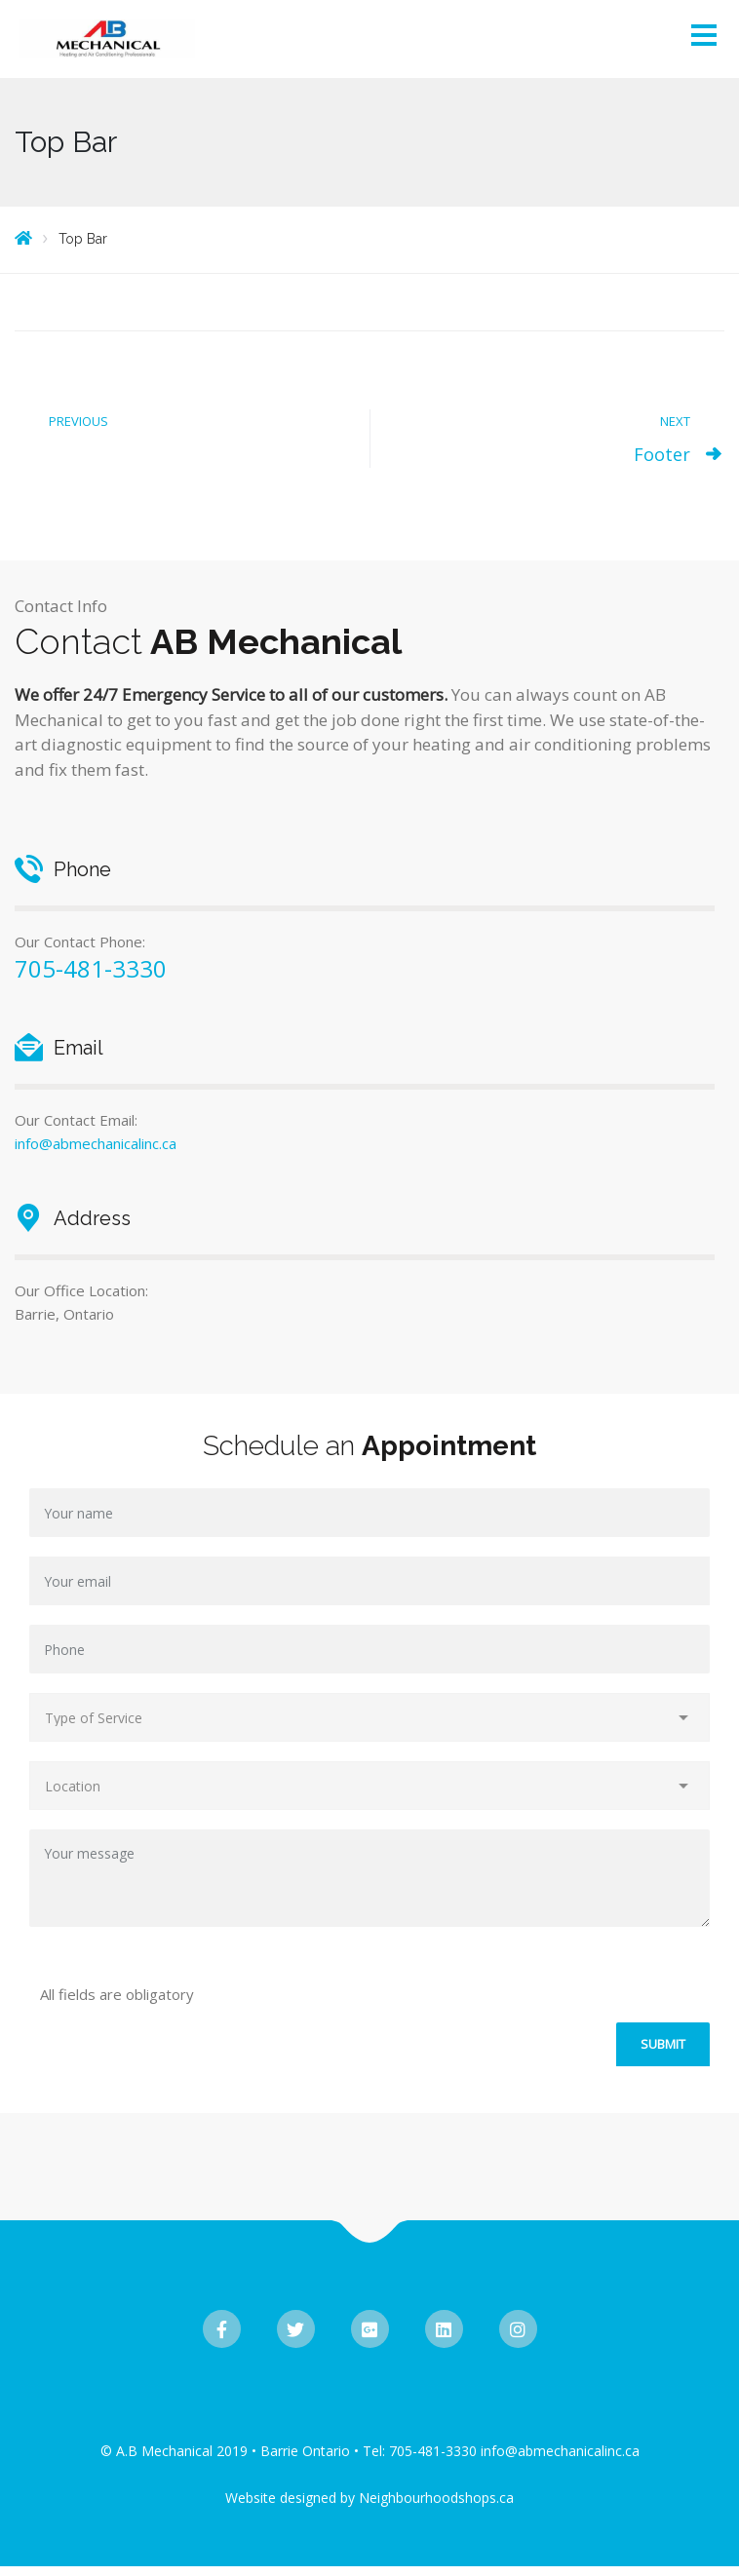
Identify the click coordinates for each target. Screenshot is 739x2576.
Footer (662, 454)
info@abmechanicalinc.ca (95, 1143)
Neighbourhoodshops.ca (436, 2497)
